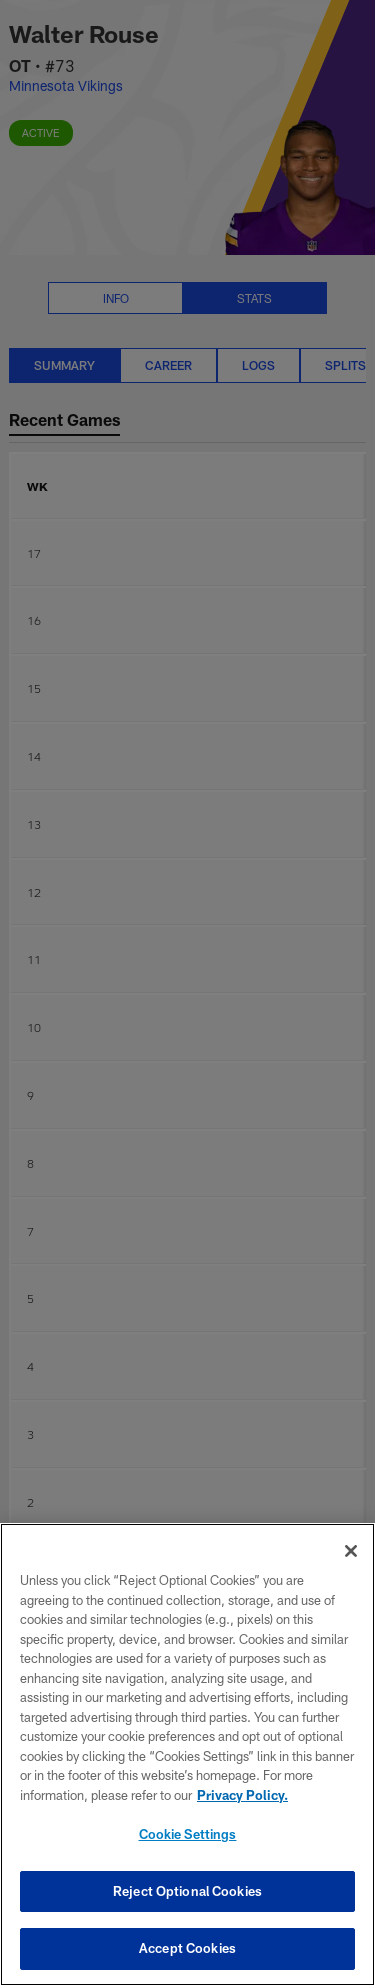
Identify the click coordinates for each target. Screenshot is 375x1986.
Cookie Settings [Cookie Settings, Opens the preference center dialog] (188, 1834)
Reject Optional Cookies (187, 1891)
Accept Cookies (187, 1948)
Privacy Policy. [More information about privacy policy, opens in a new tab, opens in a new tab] (242, 1795)
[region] (187, 1754)
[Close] (351, 1551)
